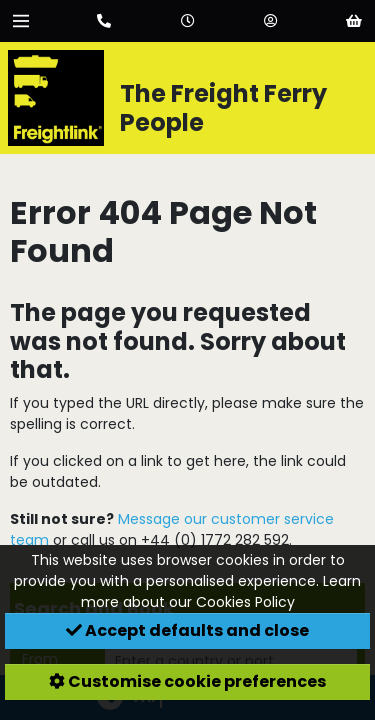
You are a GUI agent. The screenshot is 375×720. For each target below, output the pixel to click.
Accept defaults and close (187, 630)
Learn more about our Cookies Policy (221, 591)
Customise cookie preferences (187, 681)
